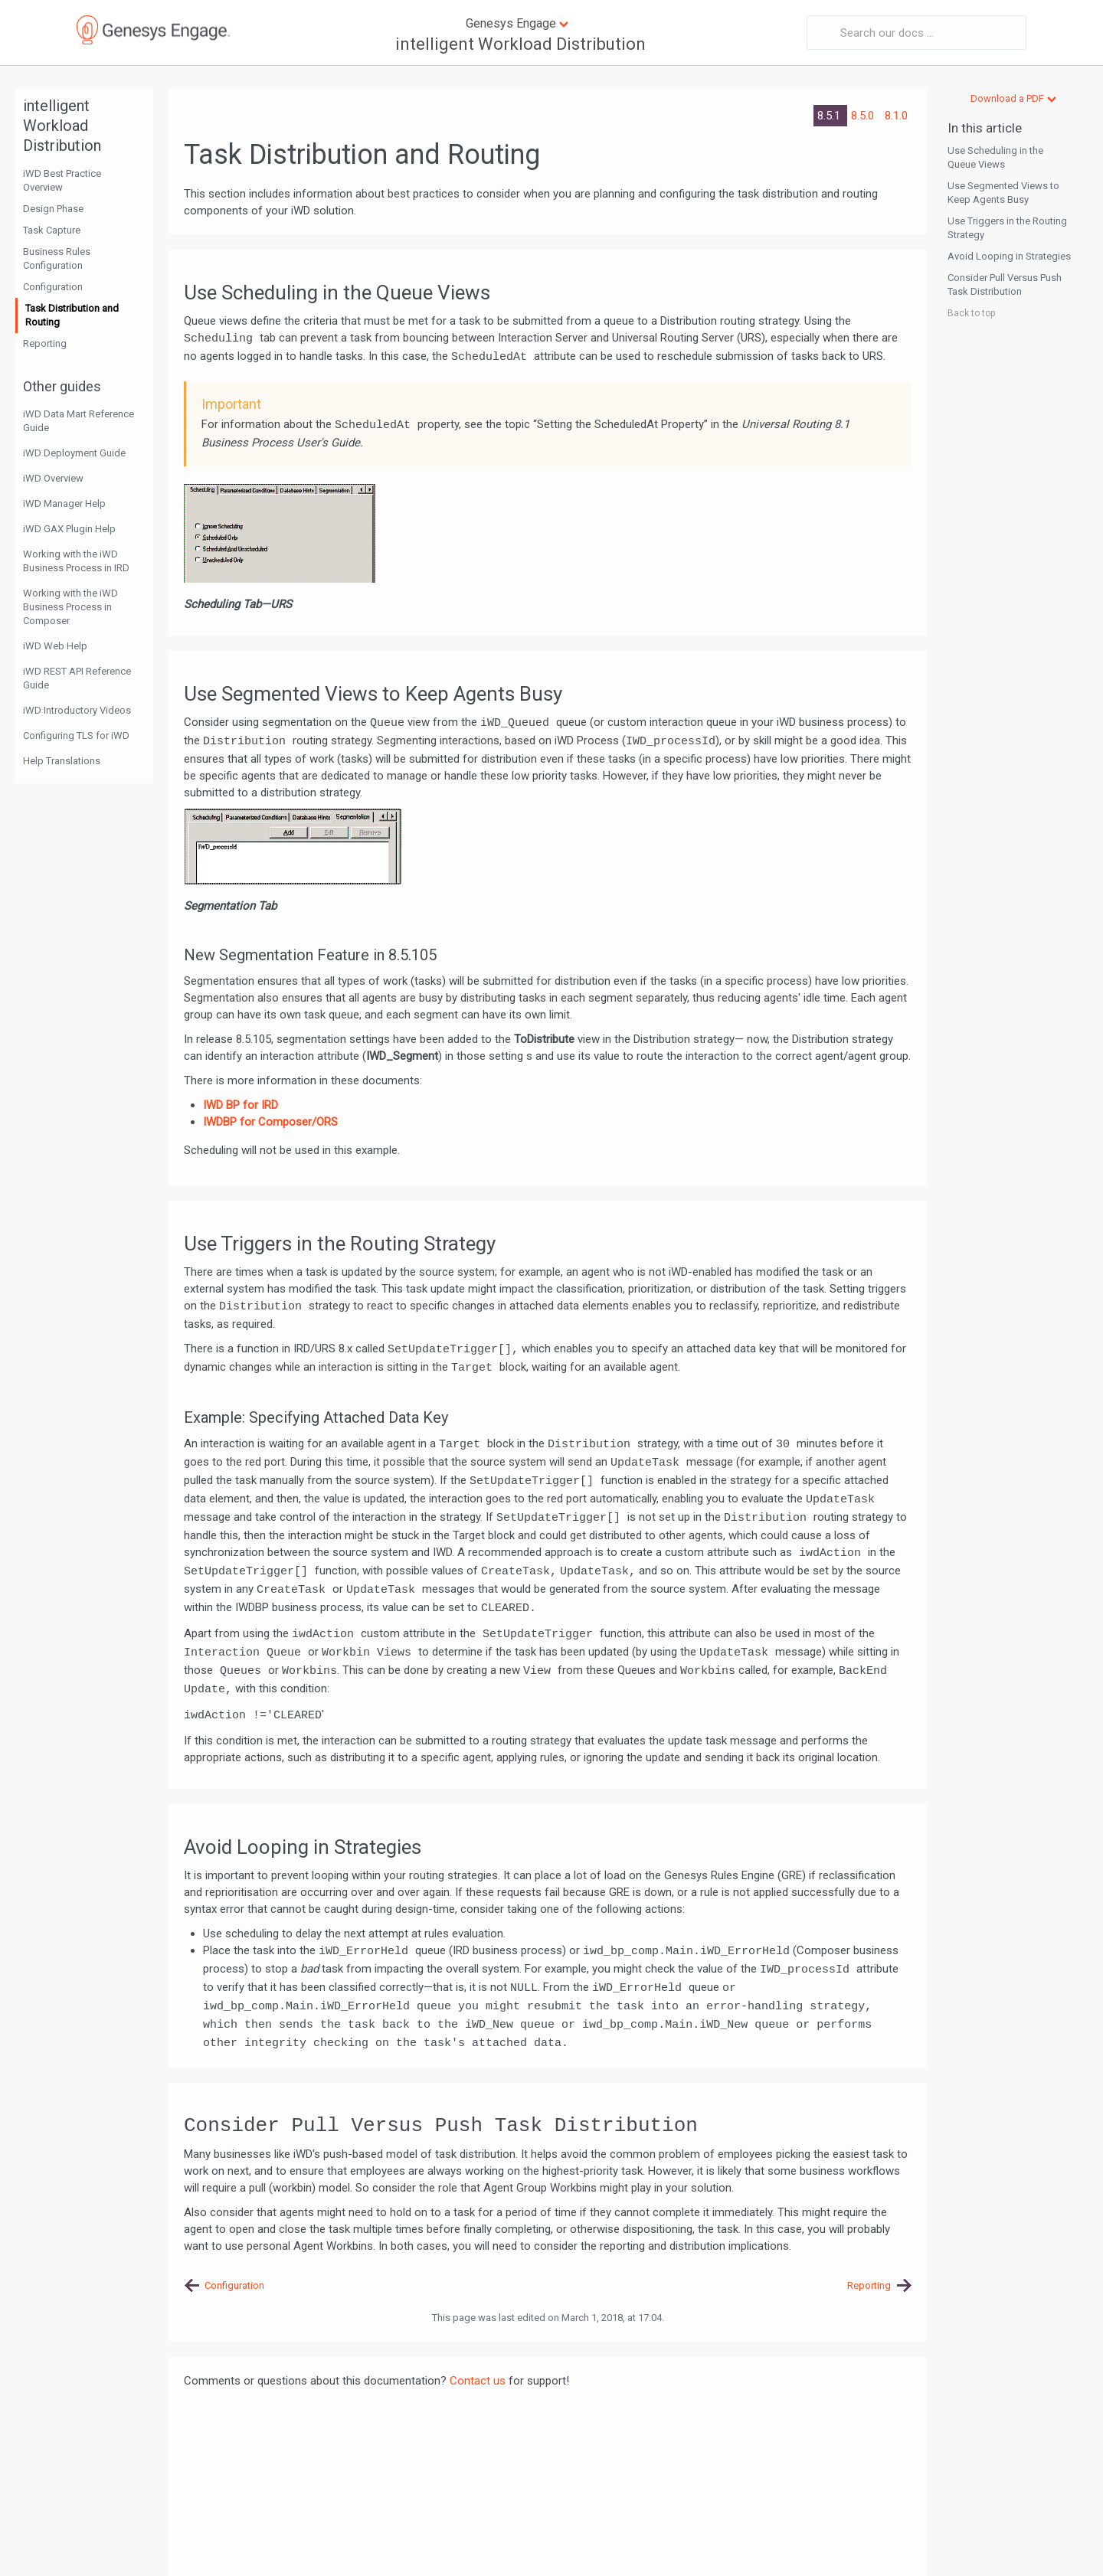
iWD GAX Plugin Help (69, 528)
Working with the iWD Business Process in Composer (70, 606)
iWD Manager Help (64, 503)
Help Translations (61, 761)
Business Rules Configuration (56, 258)
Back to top (971, 313)
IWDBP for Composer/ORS (270, 1122)
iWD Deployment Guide (74, 453)
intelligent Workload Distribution (520, 44)
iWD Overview (53, 478)
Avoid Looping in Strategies (1009, 256)
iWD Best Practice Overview (62, 180)
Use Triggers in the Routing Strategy (1007, 227)
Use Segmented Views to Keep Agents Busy (1003, 192)
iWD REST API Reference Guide (77, 678)
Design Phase (53, 208)
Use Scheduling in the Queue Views (995, 157)
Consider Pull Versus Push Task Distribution (1005, 284)
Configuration (53, 287)
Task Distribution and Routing (72, 315)
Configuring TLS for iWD (76, 735)
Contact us (478, 2381)
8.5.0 (864, 116)
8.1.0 (896, 116)
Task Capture (51, 230)
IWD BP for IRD (240, 1105)
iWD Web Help (55, 646)
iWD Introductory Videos (77, 710)
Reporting (45, 343)
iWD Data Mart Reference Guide (78, 420)
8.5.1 (830, 116)
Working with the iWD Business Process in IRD (76, 561)
